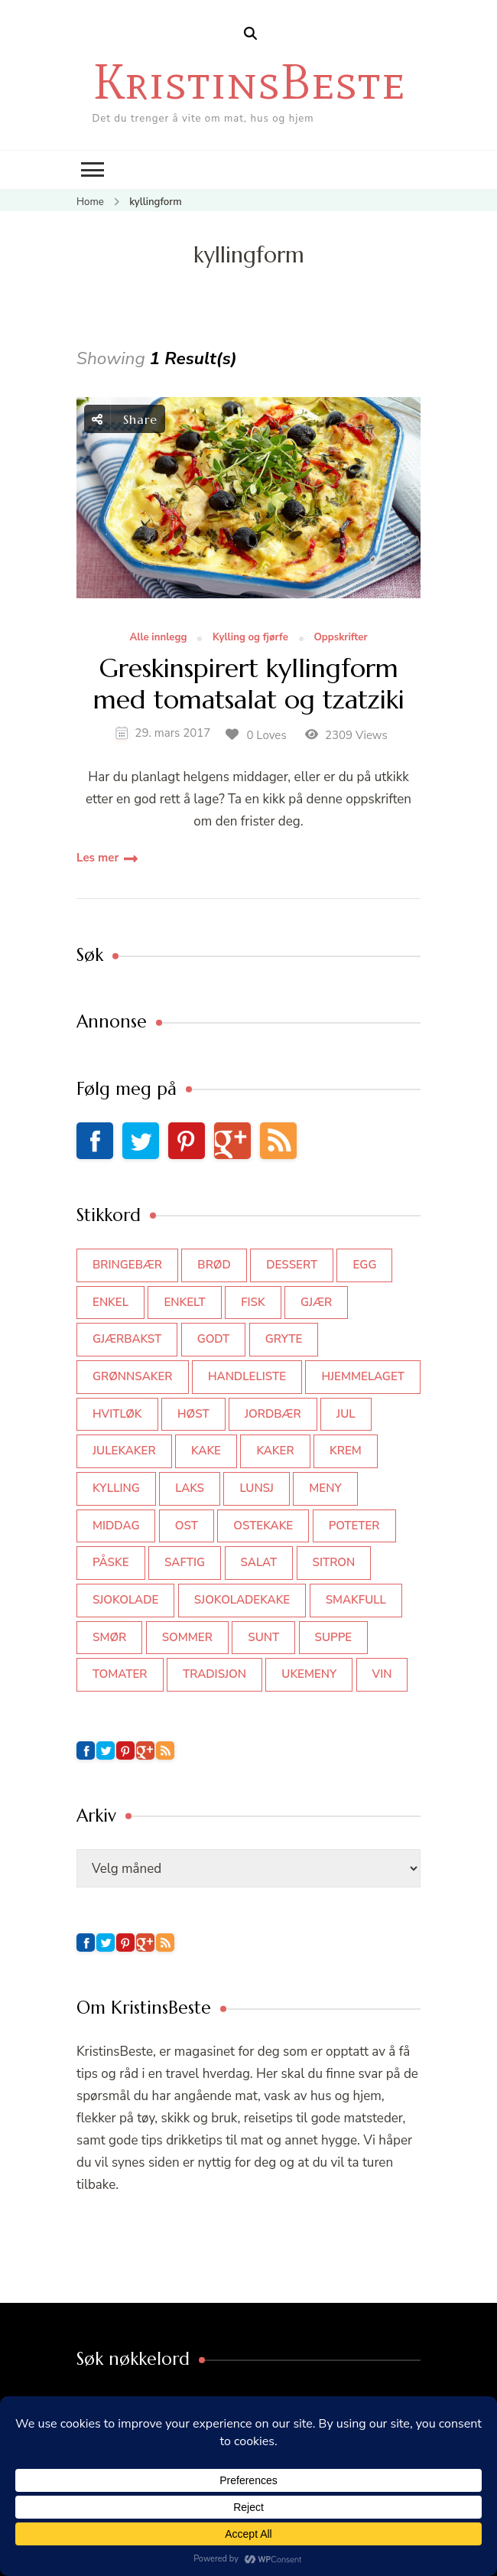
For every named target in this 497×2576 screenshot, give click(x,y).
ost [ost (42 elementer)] (186, 1525)
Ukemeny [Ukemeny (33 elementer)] (308, 1674)
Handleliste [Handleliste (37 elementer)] (247, 1376)
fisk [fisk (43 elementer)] (253, 1302)
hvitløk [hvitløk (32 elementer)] (117, 1414)
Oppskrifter (340, 638)
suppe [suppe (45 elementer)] (333, 1637)
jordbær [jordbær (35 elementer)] (273, 1414)
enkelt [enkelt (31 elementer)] (184, 1302)
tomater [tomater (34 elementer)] (120, 1674)
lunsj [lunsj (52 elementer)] (256, 1488)
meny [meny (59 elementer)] (325, 1488)
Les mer (97, 857)
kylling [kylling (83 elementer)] (116, 1488)
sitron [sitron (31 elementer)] (334, 1562)
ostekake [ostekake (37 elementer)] (263, 1525)
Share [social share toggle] (125, 419)
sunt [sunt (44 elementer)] (263, 1637)
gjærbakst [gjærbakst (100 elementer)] (127, 1339)
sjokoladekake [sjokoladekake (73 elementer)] (242, 1599)
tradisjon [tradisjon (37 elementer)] (214, 1674)
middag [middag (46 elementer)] (116, 1525)
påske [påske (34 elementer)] (111, 1562)
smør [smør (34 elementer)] (109, 1637)
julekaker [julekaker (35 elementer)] (124, 1450)
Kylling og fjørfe (250, 638)
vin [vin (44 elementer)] (382, 1674)
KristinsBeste (249, 81)
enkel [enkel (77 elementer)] (110, 1302)
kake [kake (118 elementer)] (206, 1450)
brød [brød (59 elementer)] (213, 1264)
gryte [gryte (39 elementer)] (284, 1339)
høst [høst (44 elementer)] (193, 1414)
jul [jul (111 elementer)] (346, 1414)
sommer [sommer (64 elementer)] (187, 1637)
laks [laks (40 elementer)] (189, 1488)
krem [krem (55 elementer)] (346, 1450)
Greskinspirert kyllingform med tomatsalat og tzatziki (248, 684)
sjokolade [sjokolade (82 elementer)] (125, 1599)
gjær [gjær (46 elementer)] (316, 1302)
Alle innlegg (158, 638)
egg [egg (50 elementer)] (364, 1264)
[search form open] (250, 33)
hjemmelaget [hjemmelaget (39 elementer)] (362, 1376)
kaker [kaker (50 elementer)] (275, 1450)
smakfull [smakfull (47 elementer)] (356, 1599)
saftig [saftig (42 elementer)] (184, 1562)
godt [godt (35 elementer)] (213, 1339)
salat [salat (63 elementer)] (259, 1562)
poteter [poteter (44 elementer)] (354, 1525)
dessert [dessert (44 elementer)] (291, 1264)
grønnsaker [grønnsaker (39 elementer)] (133, 1376)
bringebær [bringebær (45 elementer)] (127, 1264)
